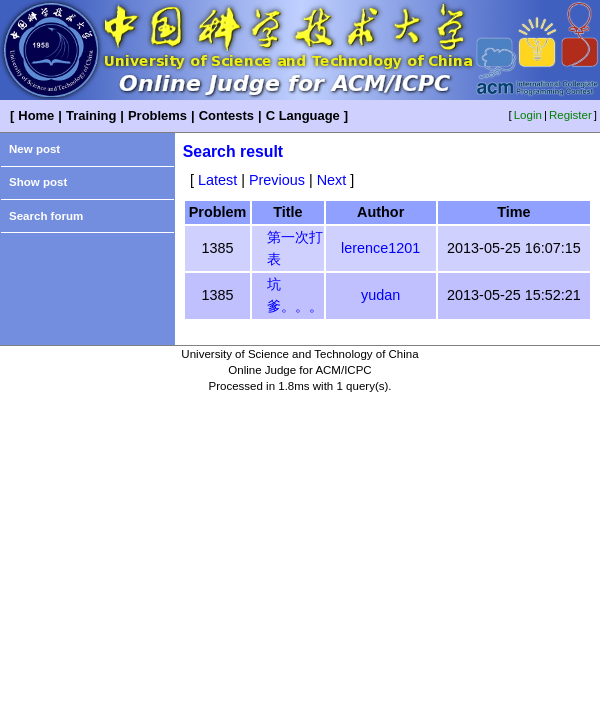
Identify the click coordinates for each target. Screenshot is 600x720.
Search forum (46, 216)
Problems (157, 115)
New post (34, 149)
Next (332, 180)
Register (570, 115)
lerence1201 (380, 248)
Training (91, 115)
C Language (303, 115)
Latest (217, 180)
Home (36, 115)
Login (528, 115)
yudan (380, 295)
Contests (226, 115)
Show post (38, 182)
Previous (277, 180)
